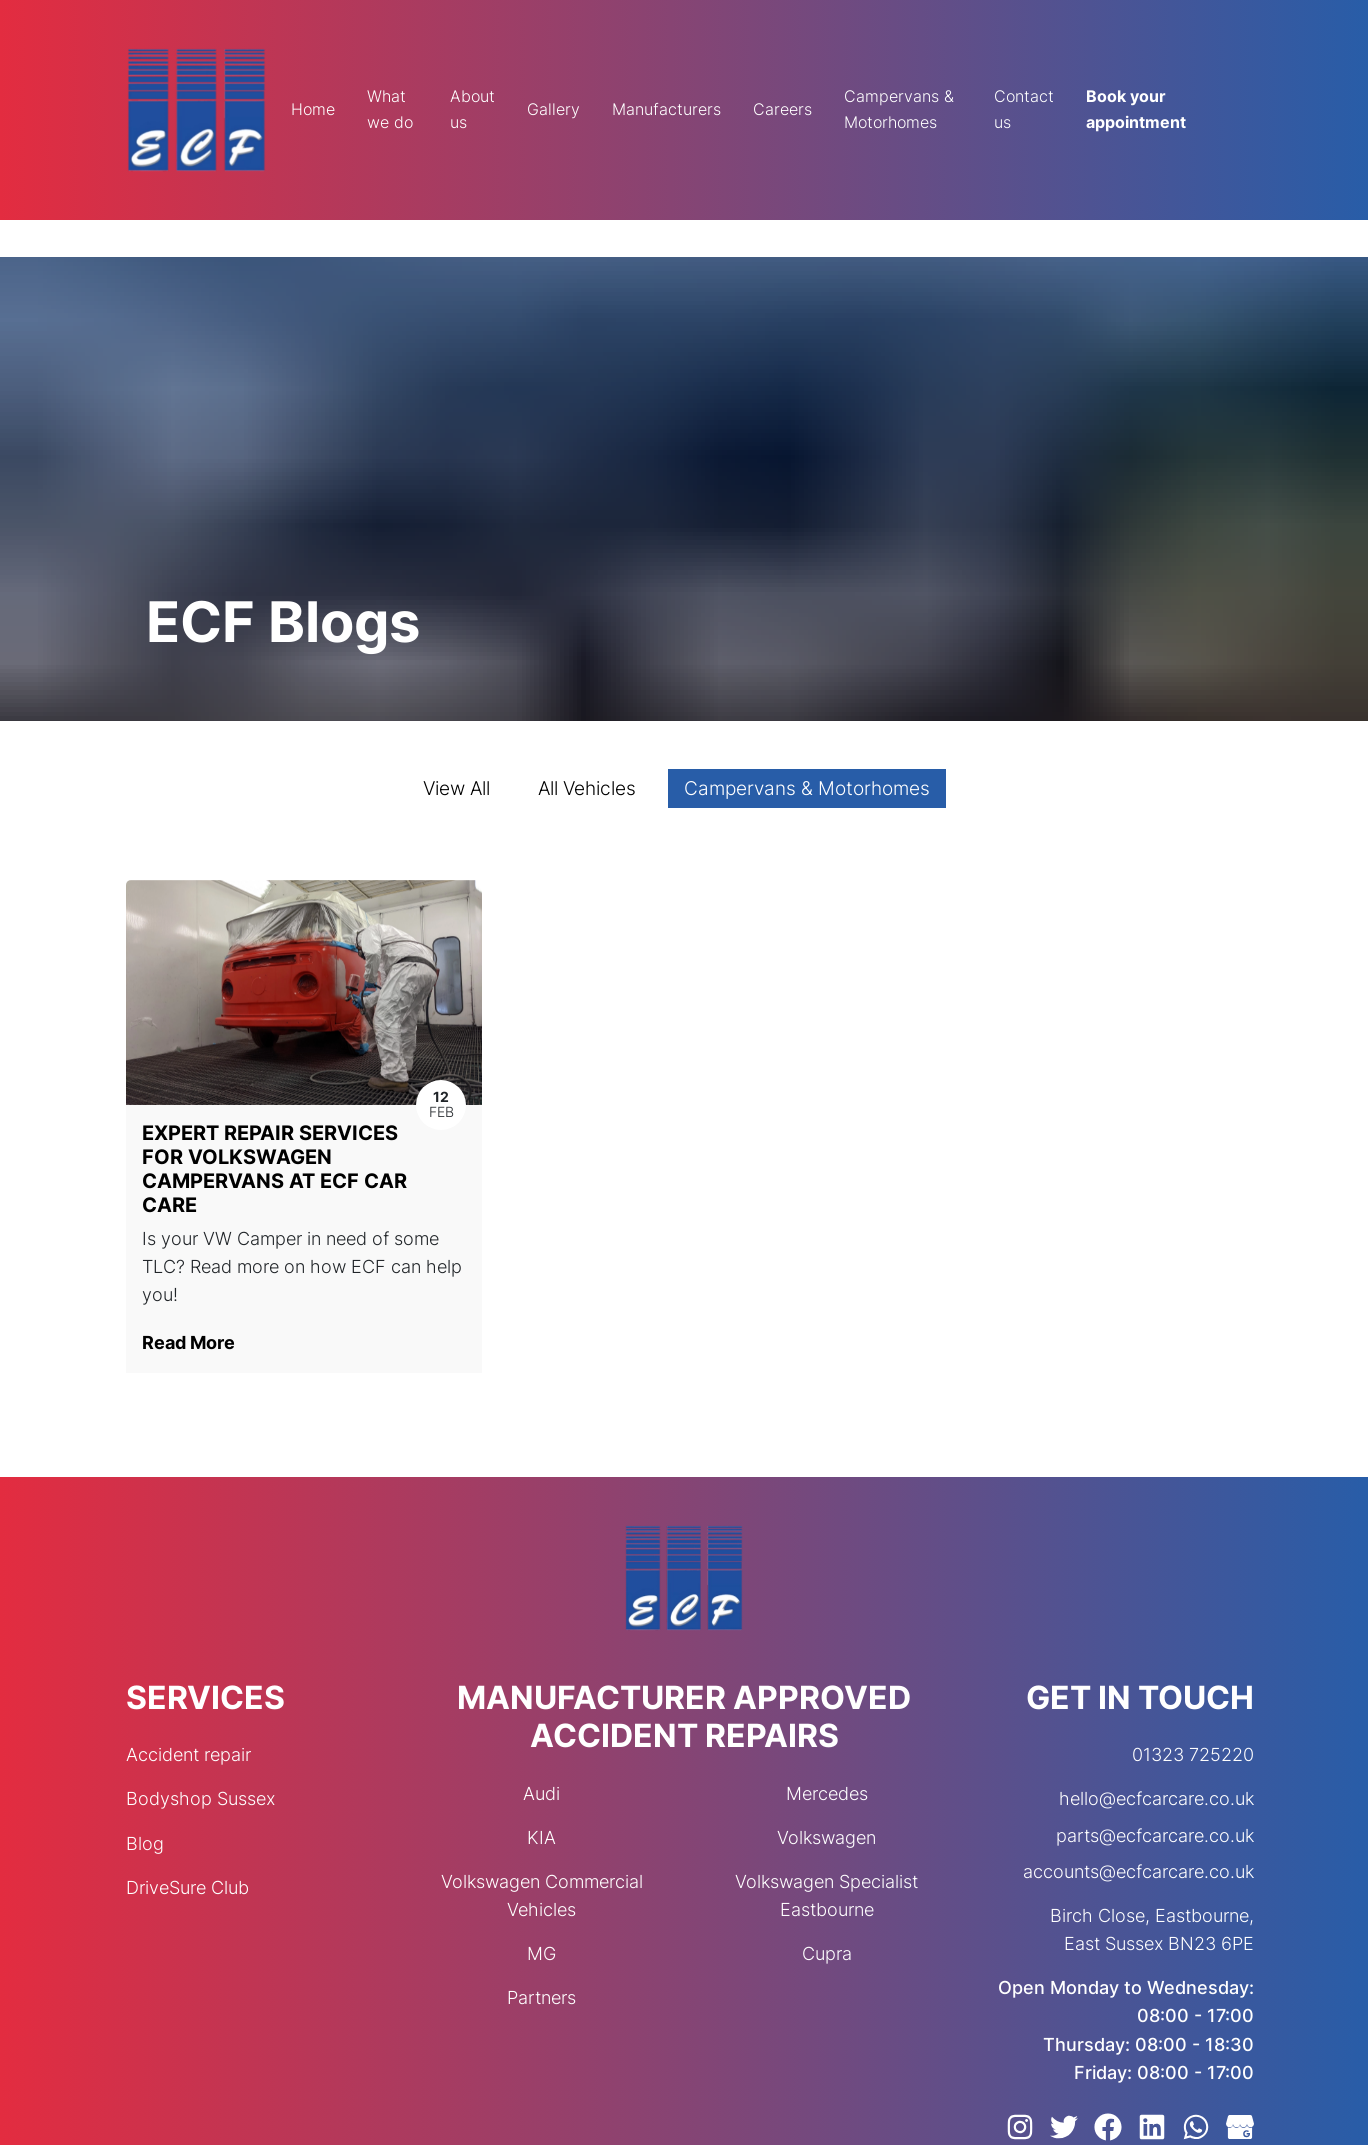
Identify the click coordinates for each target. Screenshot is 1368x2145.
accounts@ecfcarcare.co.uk (1138, 1871)
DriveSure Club (187, 1887)
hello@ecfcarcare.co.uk (1156, 1798)
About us (472, 109)
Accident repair (188, 1754)
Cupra (827, 1953)
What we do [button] (390, 109)
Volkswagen (826, 1837)
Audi (541, 1793)
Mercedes (827, 1793)
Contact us (1024, 109)
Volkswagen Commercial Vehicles (542, 1895)
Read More (188, 1342)
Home (313, 109)
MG (541, 1953)
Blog (145, 1843)
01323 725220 (1193, 1754)
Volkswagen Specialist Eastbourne (826, 1895)
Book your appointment (1136, 109)
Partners (541, 1997)
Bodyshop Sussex (200, 1798)
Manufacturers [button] (666, 109)
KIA (541, 1837)
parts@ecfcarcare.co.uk (1155, 1835)
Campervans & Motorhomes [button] (899, 109)
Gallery (553, 109)
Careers (782, 109)
